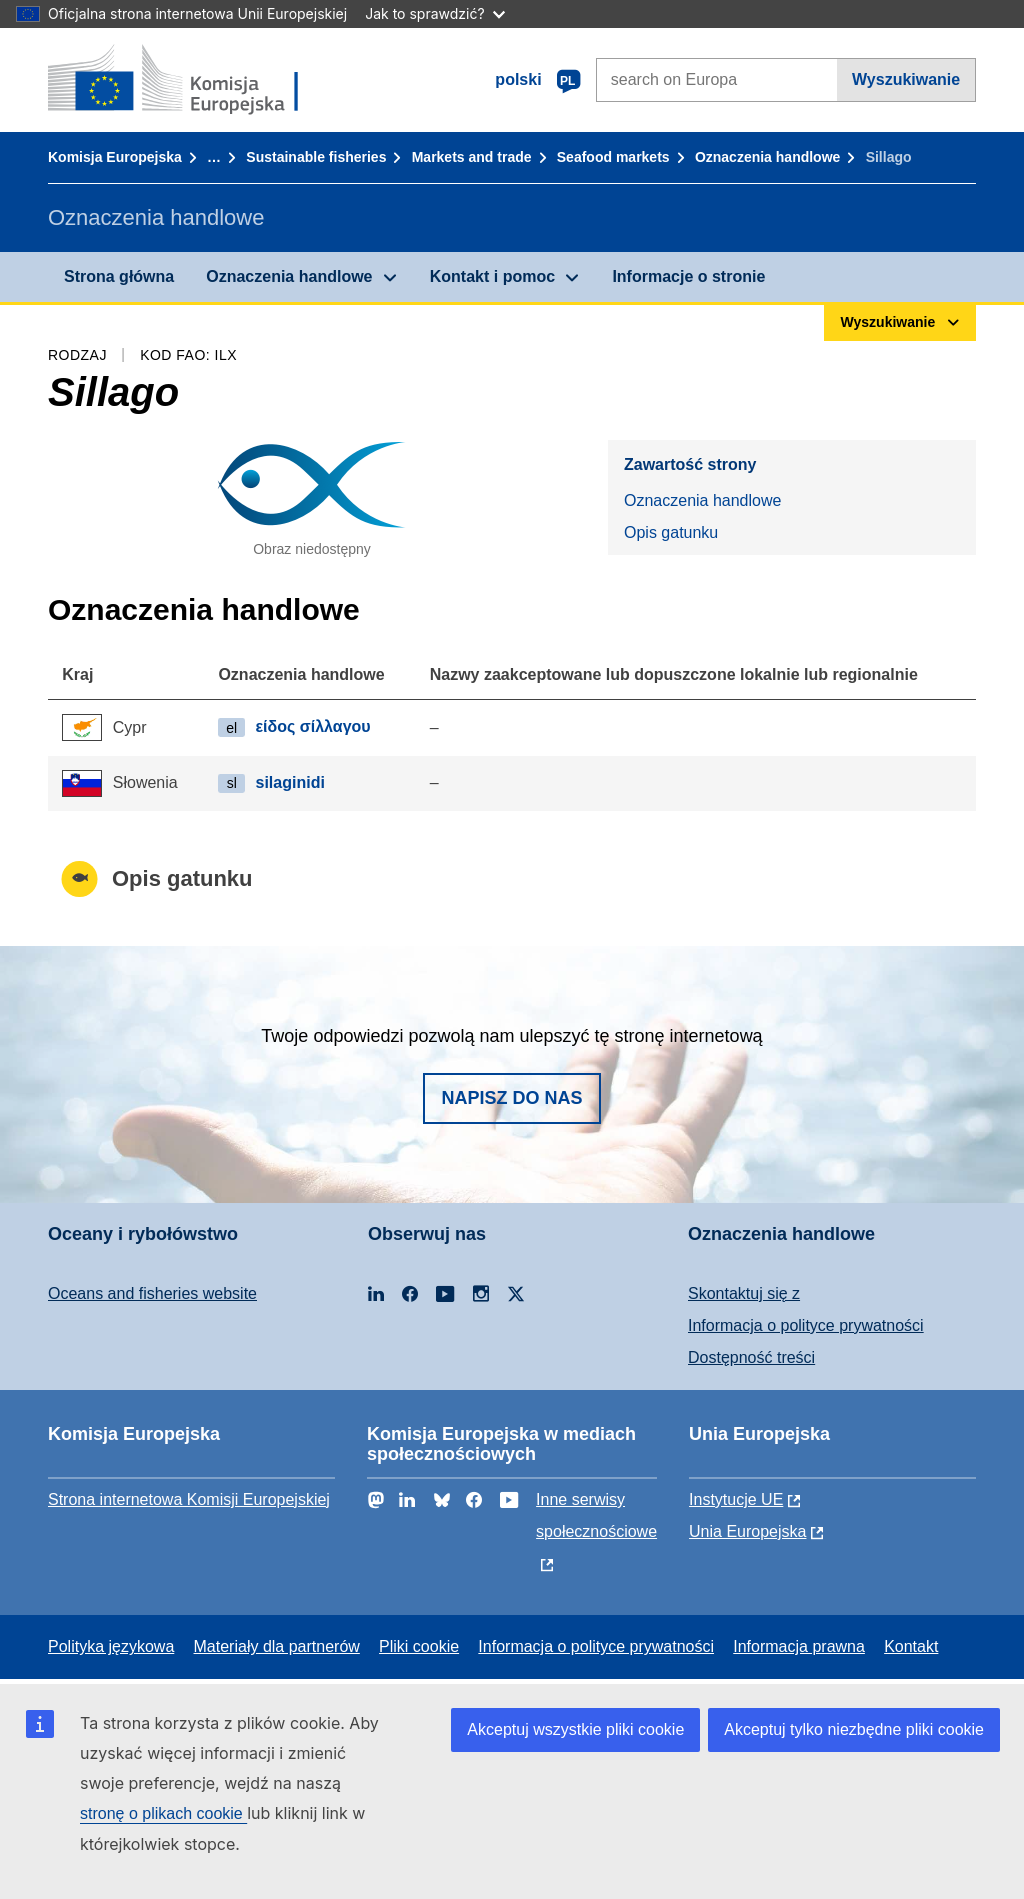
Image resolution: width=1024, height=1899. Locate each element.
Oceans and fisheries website (152, 1293)
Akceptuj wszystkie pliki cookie (575, 1729)
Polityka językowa (111, 1646)
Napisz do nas (511, 1098)
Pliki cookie (419, 1646)
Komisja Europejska (115, 157)
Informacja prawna (799, 1646)
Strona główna (119, 276)
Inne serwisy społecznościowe (596, 1515)
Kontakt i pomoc (492, 276)
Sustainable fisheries (316, 157)
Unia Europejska (747, 1531)
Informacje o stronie (688, 276)
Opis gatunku (671, 532)
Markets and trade (472, 157)
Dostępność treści (751, 1357)
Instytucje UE (736, 1499)
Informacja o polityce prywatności (806, 1325)
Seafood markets (613, 157)
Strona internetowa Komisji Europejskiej (189, 1499)
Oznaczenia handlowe (767, 157)
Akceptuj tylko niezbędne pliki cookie (854, 1729)
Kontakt (911, 1646)
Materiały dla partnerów (277, 1646)
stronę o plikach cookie (163, 1813)
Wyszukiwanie (906, 79)
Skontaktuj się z (744, 1293)
